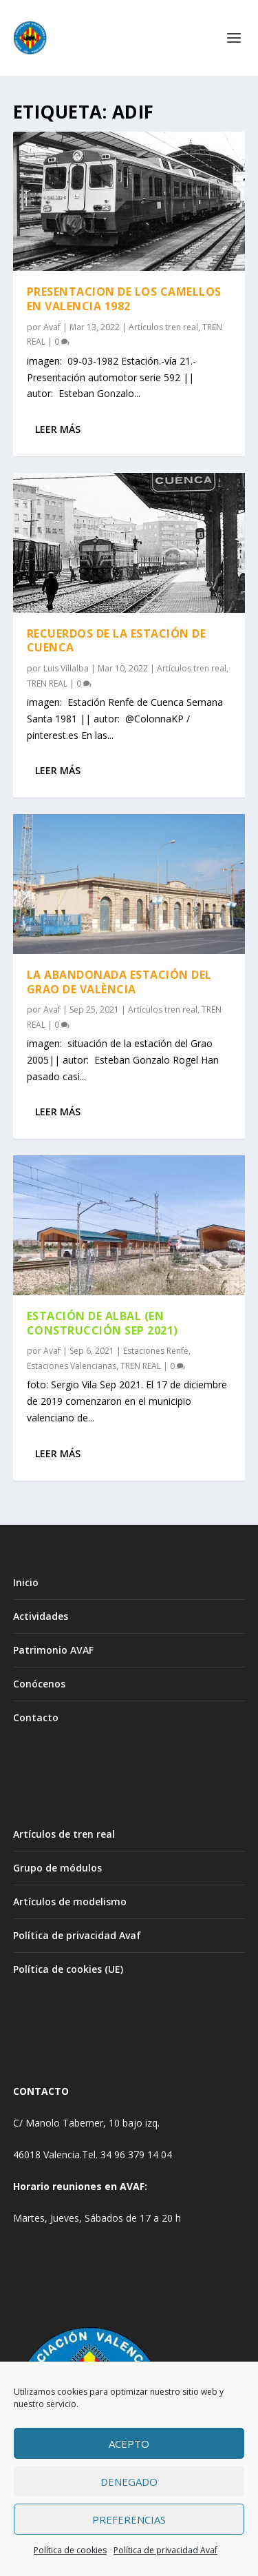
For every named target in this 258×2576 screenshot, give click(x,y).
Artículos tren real (163, 327)
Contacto (35, 1717)
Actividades (40, 1616)
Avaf (52, 327)
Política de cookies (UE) (68, 1969)
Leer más (57, 429)
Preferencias (129, 2519)
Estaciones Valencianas (71, 1366)
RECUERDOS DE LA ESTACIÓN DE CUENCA (116, 641)
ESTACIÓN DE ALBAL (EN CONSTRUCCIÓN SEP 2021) (102, 1323)
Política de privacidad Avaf (165, 2550)
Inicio (26, 1582)
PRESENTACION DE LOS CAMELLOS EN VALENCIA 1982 (124, 299)
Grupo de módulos (57, 1867)
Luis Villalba (66, 668)
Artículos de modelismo (70, 1901)
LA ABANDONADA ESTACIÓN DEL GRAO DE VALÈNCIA (119, 982)
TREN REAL (47, 683)
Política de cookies (70, 2550)
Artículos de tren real (64, 1833)
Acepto (129, 2444)
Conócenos (39, 1683)
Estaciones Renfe (156, 1351)
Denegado (129, 2481)
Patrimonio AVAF (53, 1649)
